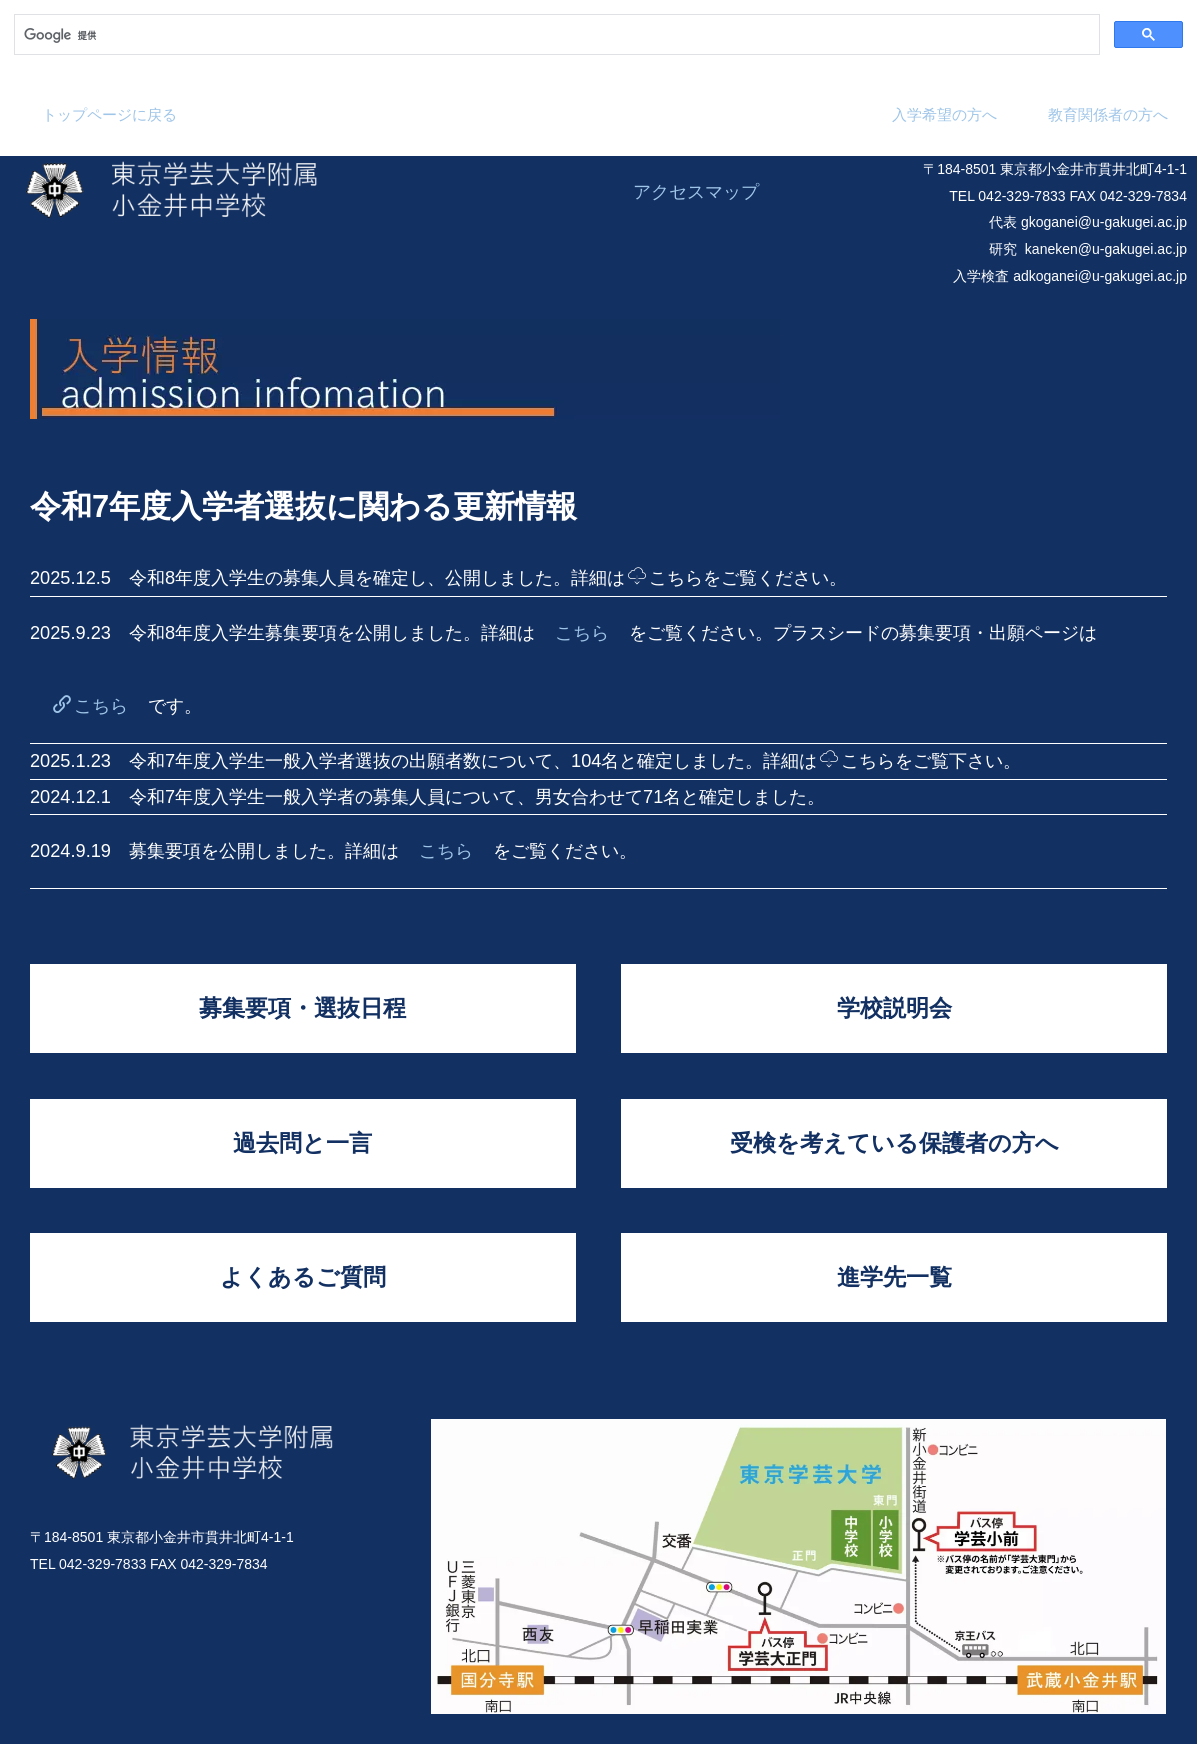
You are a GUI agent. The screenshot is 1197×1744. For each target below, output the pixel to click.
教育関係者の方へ (1108, 114)
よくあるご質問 (303, 1277)
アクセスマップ (696, 192)
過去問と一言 (302, 1143)
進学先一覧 (894, 1277)
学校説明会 (894, 1008)
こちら (665, 578)
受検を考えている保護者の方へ (894, 1143)
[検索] (555, 35)
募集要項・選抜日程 (302, 1008)
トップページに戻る (109, 114)
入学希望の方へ (944, 114)
